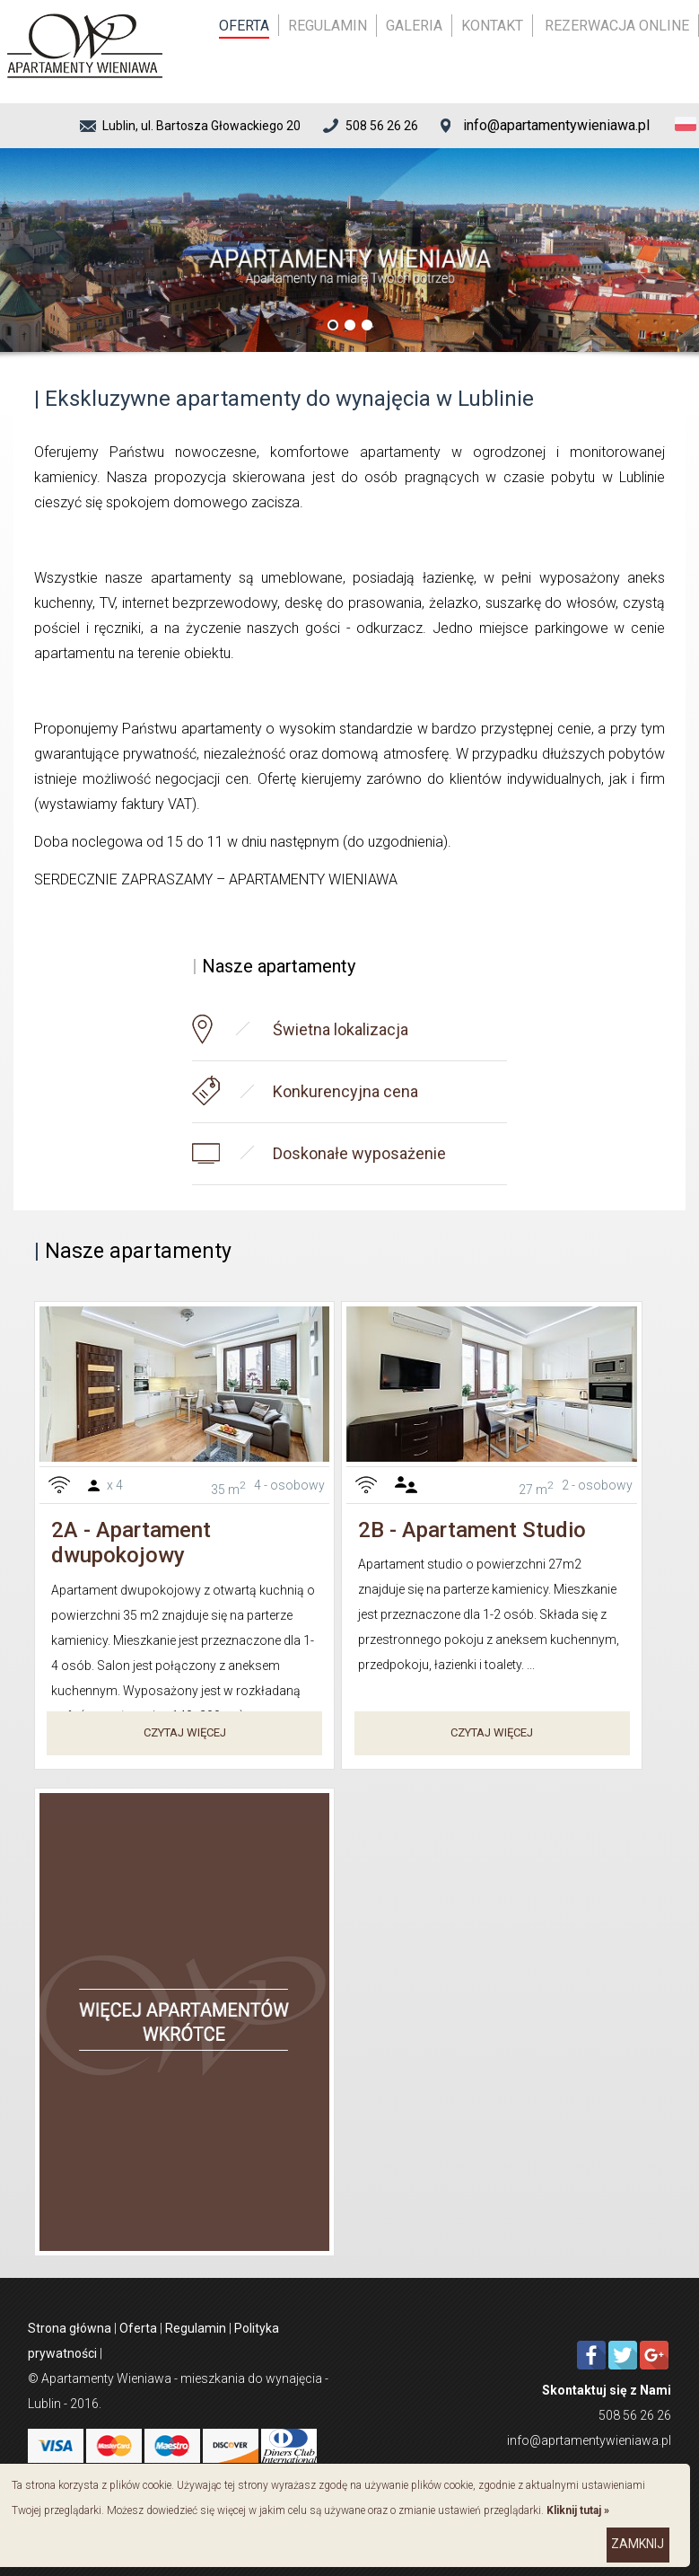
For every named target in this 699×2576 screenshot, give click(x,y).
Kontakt (492, 25)
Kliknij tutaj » (577, 2510)
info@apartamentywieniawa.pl (556, 125)
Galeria (414, 25)
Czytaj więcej (185, 1732)
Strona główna (69, 2328)
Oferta (244, 25)
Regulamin (327, 25)
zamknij (637, 2543)
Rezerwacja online (617, 25)
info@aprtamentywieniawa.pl (589, 2440)
